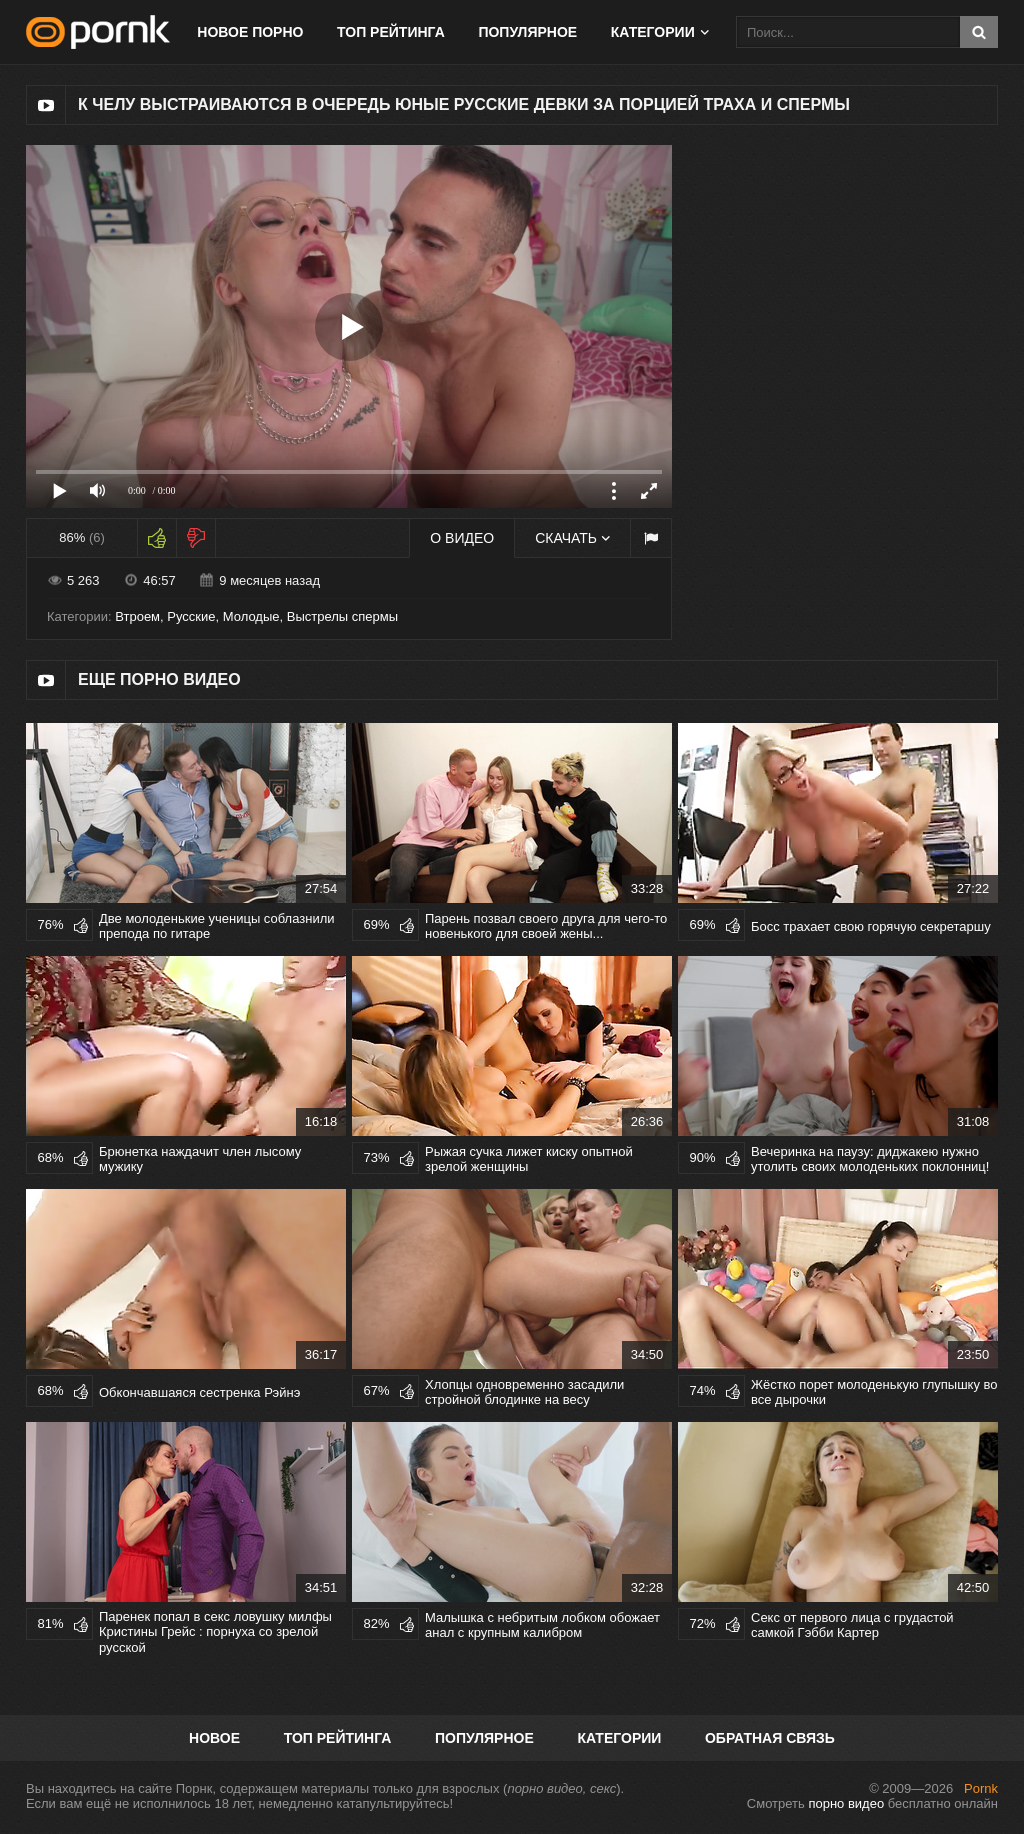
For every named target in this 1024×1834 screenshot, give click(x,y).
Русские (191, 616)
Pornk (981, 1788)
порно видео (846, 1803)
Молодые (251, 616)
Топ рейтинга (391, 32)
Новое (214, 1738)
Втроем (137, 616)
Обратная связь (770, 1738)
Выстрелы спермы (342, 616)
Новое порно (250, 32)
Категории (653, 32)
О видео (462, 538)
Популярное (527, 32)
